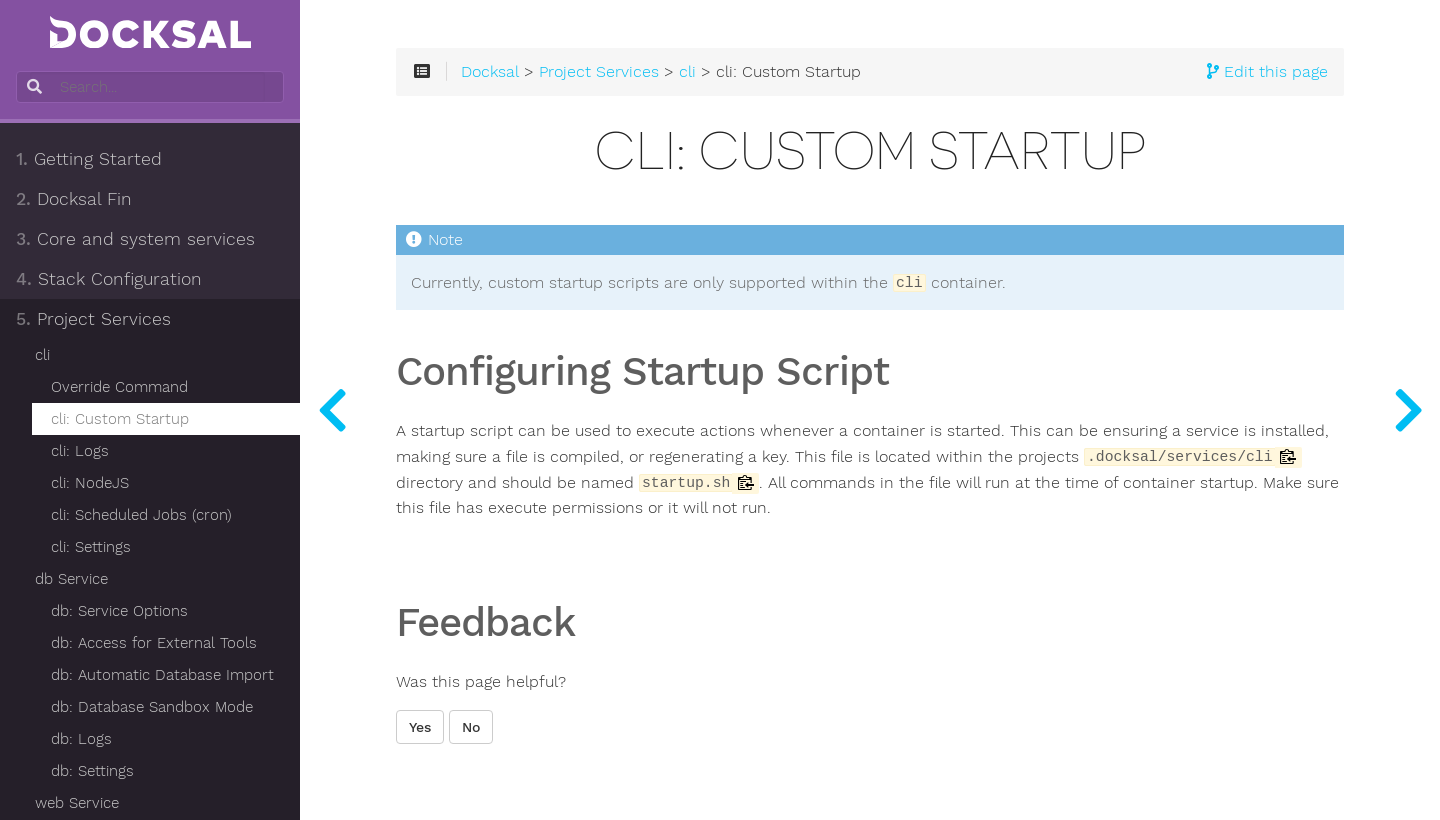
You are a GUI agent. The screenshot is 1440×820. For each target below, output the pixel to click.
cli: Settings (91, 547)
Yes (420, 727)
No (471, 727)
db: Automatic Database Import (162, 675)
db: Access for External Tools (154, 643)
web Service (77, 803)
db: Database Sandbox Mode (152, 707)
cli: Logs (80, 451)
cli (42, 355)
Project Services (93, 319)
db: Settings (92, 771)
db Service (71, 579)
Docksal (490, 72)
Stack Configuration (109, 279)
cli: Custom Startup (120, 419)
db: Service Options (119, 611)
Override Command (119, 387)
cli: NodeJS (90, 483)
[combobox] (147, 87)
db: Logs (81, 739)
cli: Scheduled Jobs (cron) (141, 515)
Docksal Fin (74, 199)
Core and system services (135, 239)
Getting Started (89, 159)
